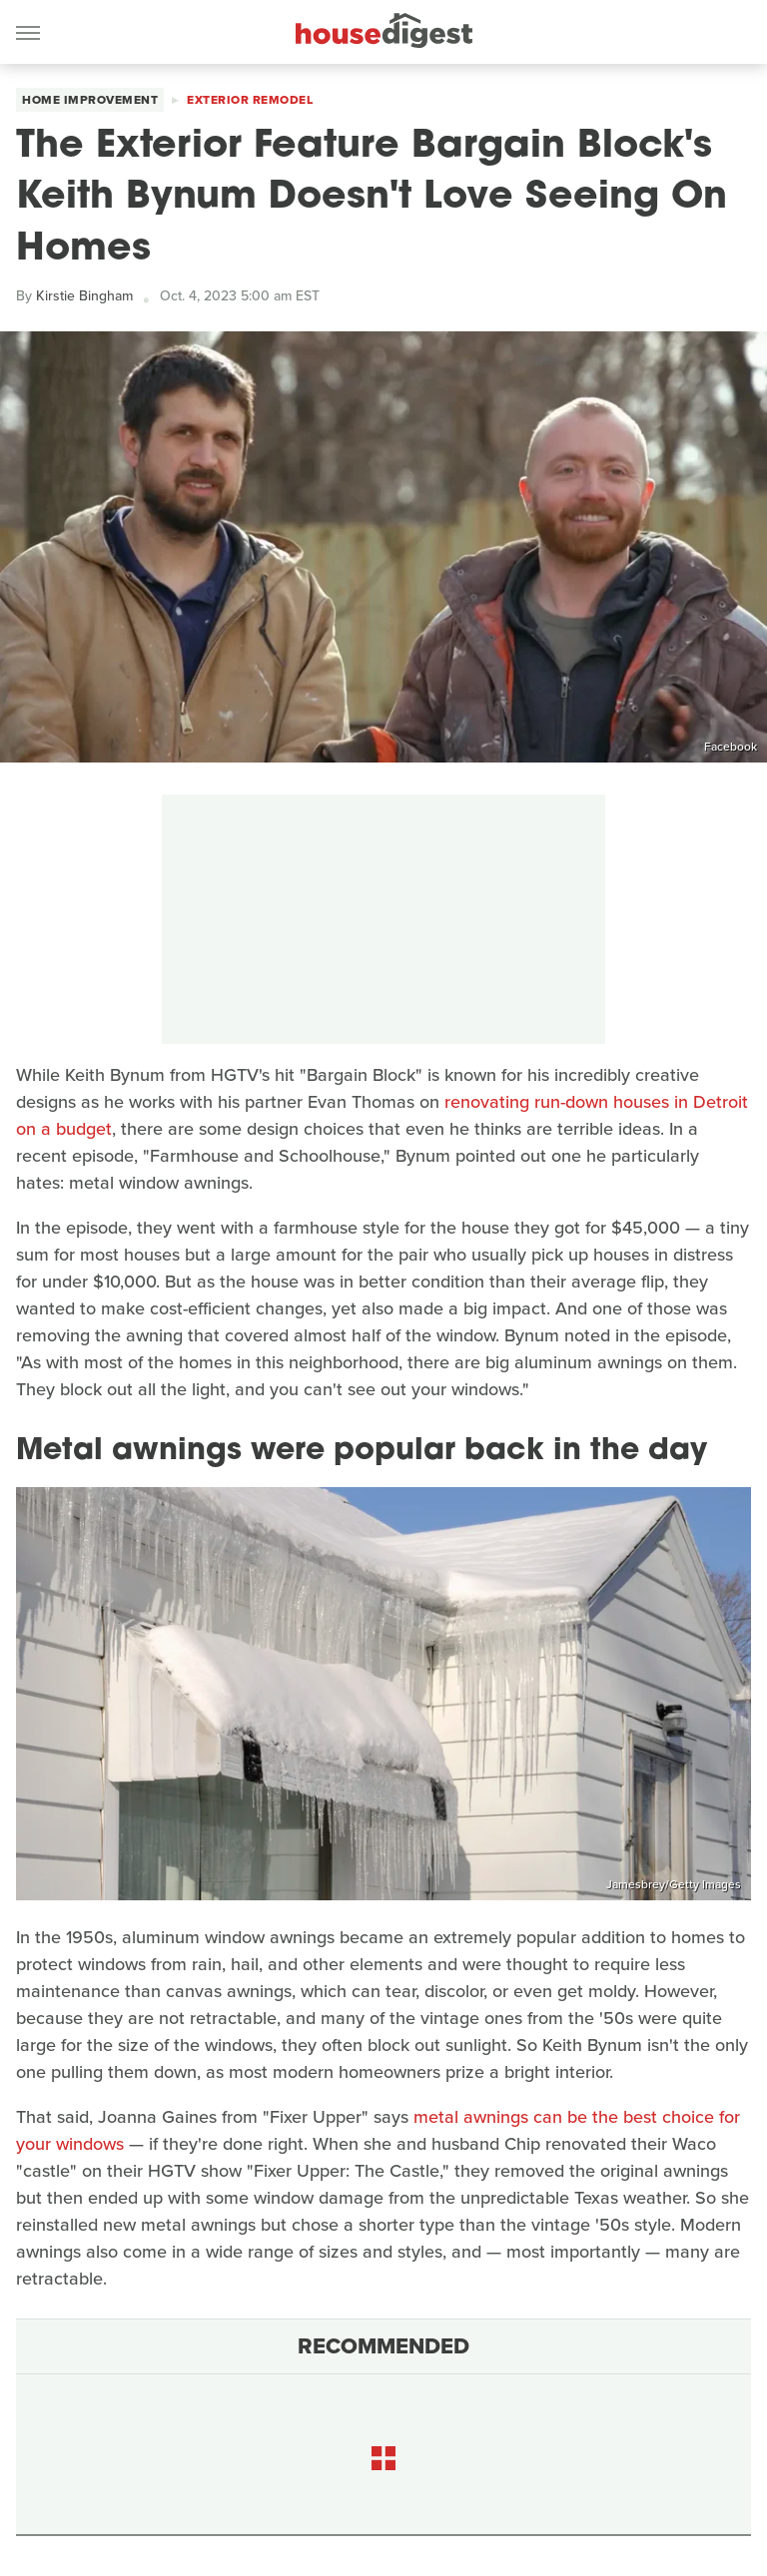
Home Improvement (90, 100)
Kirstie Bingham (84, 295)
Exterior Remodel (250, 100)
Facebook (730, 747)
